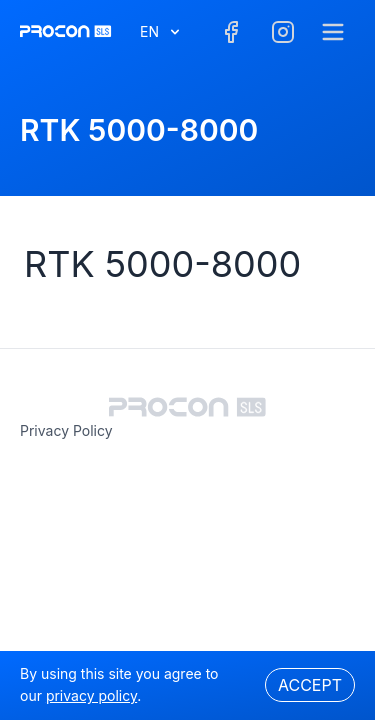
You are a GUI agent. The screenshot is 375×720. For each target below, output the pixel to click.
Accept (310, 685)
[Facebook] (231, 32)
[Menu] (333, 32)
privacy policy (66, 430)
